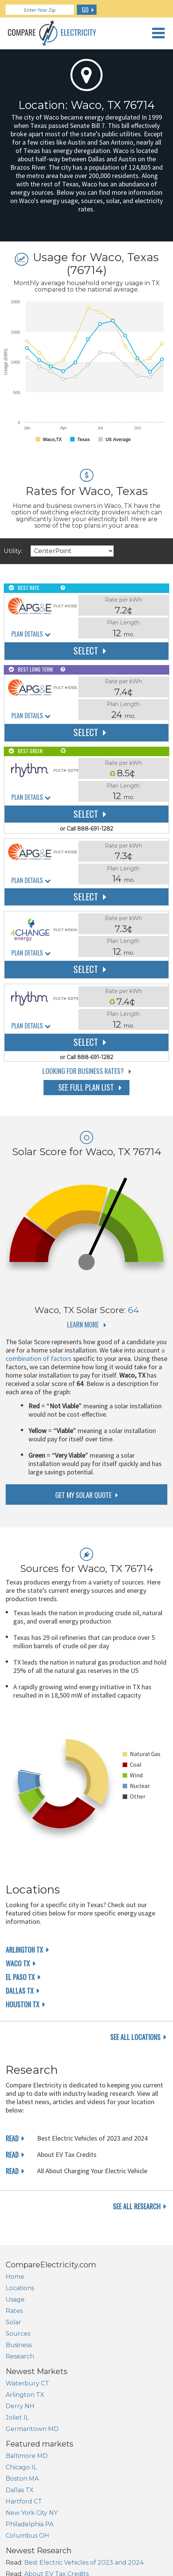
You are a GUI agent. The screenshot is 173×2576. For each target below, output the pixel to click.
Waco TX (18, 1963)
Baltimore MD (27, 2455)
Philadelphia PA (29, 2524)
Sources (18, 2333)
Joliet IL (17, 2417)
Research (20, 2356)
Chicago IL (21, 2467)
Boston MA (22, 2478)
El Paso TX (20, 1977)
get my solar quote (83, 1495)
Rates (14, 2310)
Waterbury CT (27, 2383)
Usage (15, 2299)
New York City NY (32, 2512)
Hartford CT (24, 2501)
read (12, 2138)
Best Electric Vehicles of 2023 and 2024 (83, 2562)
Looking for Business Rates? (83, 1071)
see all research (137, 2206)
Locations (20, 2288)
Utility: (13, 551)
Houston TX (22, 2004)
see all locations (135, 2037)
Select (85, 650)
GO (85, 9)
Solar (13, 2322)
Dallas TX (20, 1990)
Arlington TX (24, 1949)
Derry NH (20, 2406)
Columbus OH (27, 2535)
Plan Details (27, 634)
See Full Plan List (86, 1087)
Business (19, 2345)
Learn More (83, 1324)
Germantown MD (32, 2429)
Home (15, 2276)
